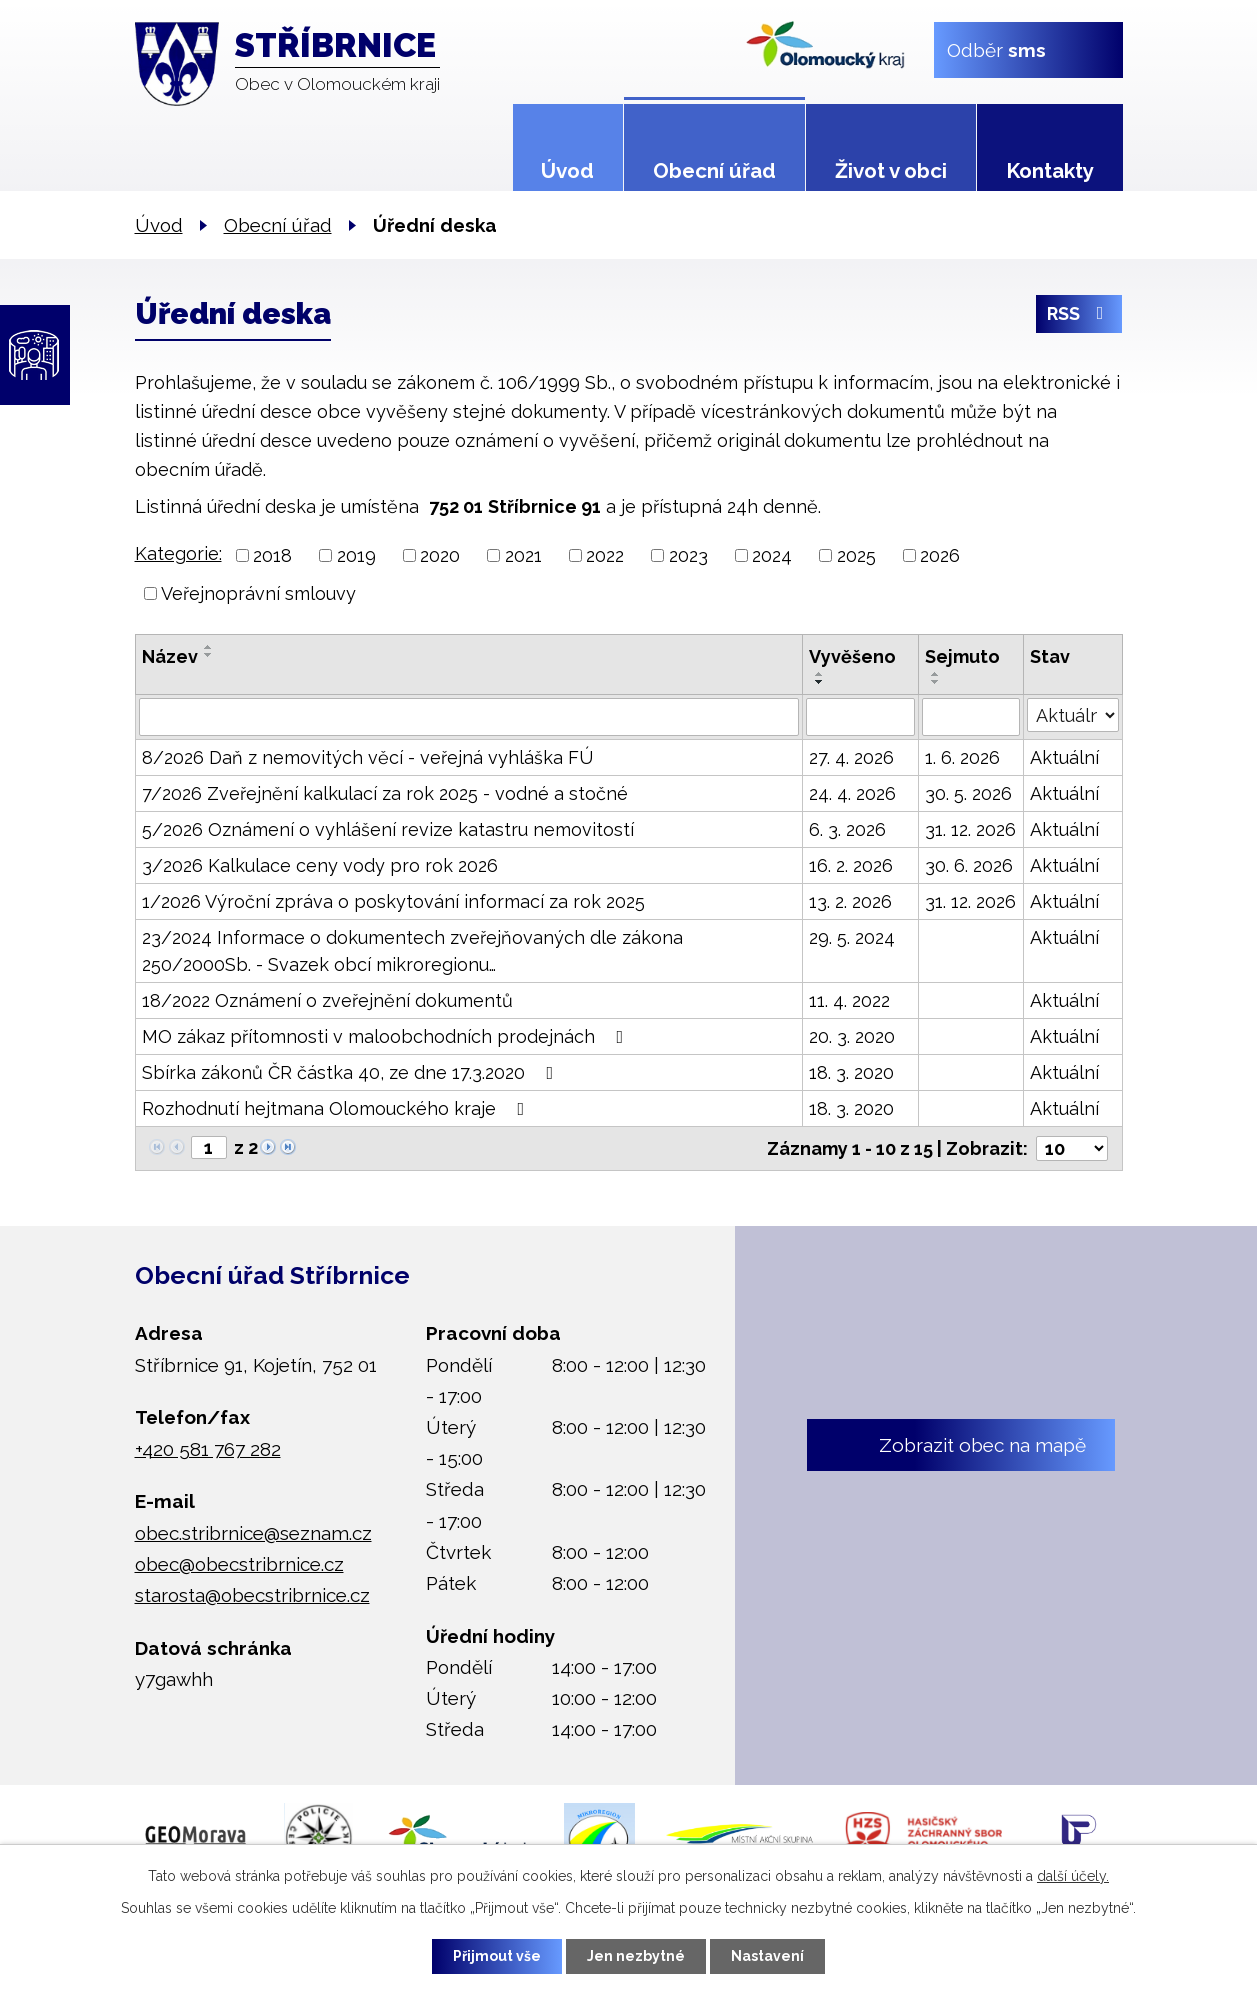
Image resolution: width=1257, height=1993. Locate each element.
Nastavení (767, 1956)
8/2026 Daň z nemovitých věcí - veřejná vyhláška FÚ (367, 757)
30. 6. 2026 (969, 865)
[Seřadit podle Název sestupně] (209, 655)
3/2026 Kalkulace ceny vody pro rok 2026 (320, 865)
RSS (1079, 313)
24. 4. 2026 (852, 793)
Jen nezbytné (636, 1956)
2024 (772, 555)
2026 (940, 555)
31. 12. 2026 (970, 829)
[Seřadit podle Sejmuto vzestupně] (936, 674)
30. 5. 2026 (968, 793)
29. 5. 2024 (852, 937)
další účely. (1073, 1876)
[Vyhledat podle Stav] (1073, 715)
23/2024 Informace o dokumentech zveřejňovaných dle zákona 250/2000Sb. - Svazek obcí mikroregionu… (412, 951)
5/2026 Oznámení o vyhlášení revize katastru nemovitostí (388, 829)
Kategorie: (178, 553)
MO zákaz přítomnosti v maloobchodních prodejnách (387, 1036)
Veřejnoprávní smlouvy (258, 593)
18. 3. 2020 (851, 1072)
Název (170, 656)
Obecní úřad (714, 171)
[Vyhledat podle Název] (469, 717)
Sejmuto (962, 656)
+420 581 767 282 (208, 1448)
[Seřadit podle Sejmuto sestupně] (936, 682)
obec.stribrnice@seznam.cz (253, 1532)
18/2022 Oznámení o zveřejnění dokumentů (327, 1000)
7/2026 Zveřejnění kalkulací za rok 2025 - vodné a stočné (385, 793)
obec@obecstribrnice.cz (239, 1563)
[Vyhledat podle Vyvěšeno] (860, 717)
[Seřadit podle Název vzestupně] (209, 647)
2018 (272, 555)
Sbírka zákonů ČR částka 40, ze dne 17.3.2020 (352, 1072)
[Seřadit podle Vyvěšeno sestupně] (820, 682)
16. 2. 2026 (851, 865)
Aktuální (1064, 757)
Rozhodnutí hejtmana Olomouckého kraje (337, 1108)
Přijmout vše (497, 1956)
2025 (856, 555)
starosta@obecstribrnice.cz (252, 1595)
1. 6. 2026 (962, 757)
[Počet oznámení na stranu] (1072, 1148)
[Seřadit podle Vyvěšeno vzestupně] (820, 674)
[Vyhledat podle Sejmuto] (970, 717)
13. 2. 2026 (850, 901)
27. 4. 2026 (851, 757)
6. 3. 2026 (847, 829)
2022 (605, 555)
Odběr (995, 49)
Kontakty (1050, 171)
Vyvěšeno (852, 656)
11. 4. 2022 (849, 1000)
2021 (523, 555)
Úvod (567, 171)
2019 (356, 555)
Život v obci (891, 171)
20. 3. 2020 (852, 1036)
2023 (688, 555)
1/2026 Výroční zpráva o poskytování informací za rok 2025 (393, 901)
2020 (440, 555)
